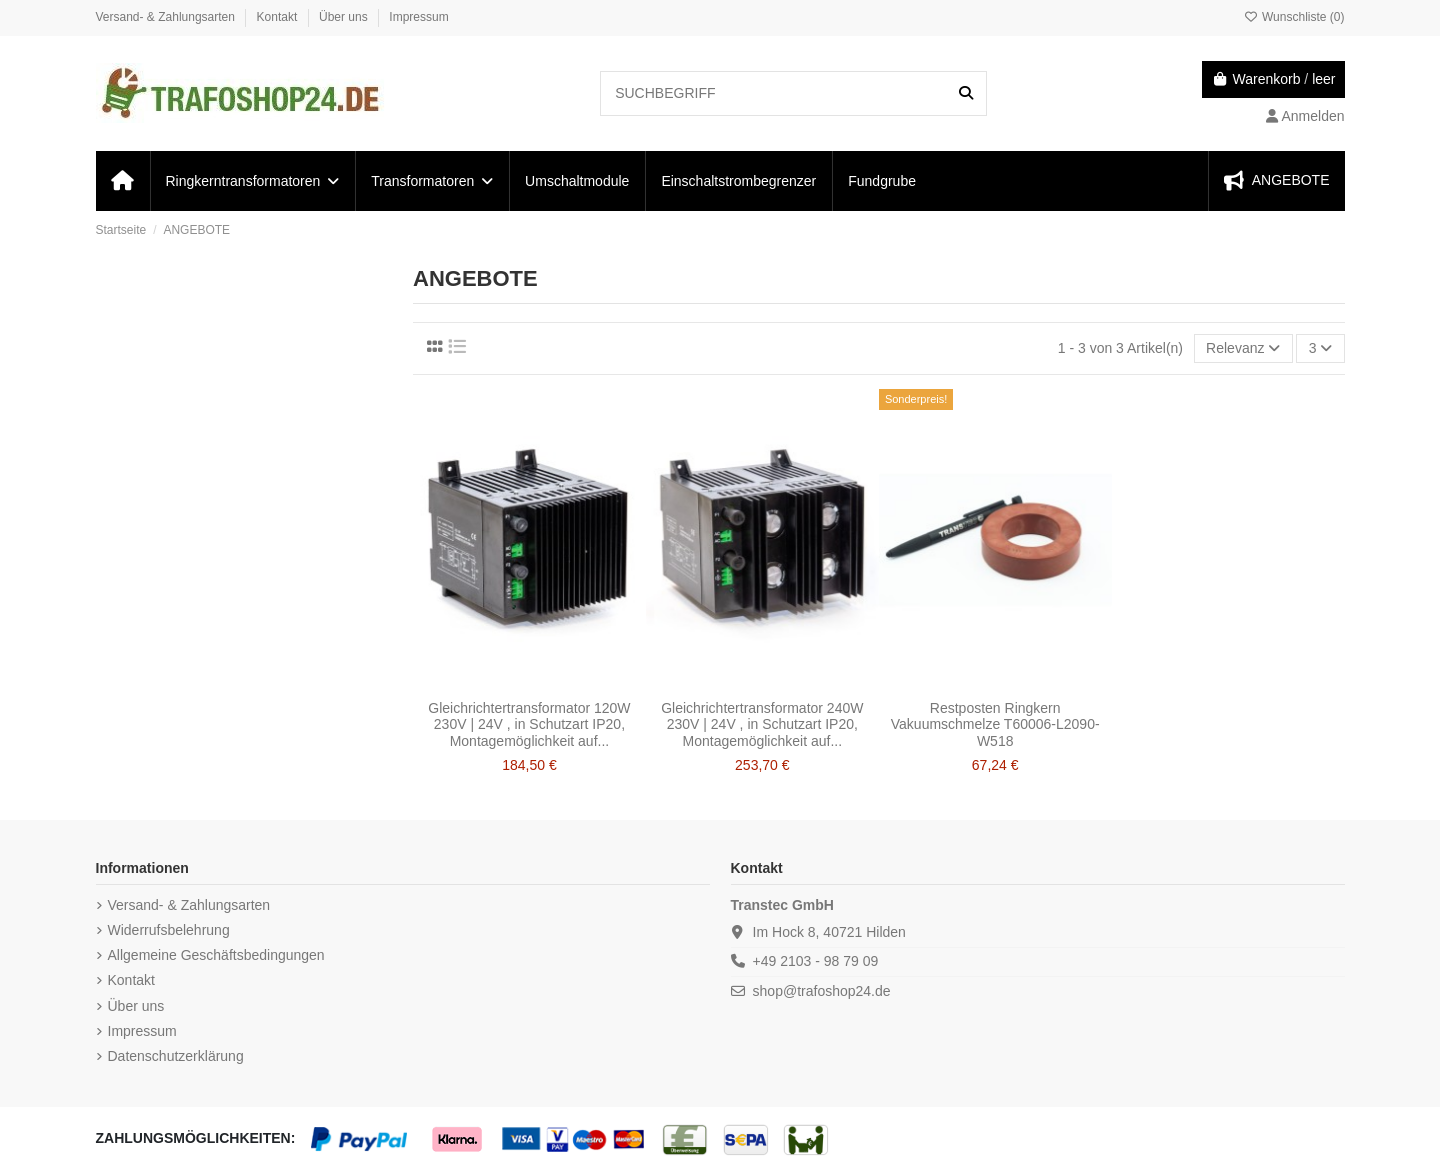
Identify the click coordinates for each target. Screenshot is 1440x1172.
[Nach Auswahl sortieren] (1243, 348)
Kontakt (279, 17)
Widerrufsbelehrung (169, 930)
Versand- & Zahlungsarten (167, 17)
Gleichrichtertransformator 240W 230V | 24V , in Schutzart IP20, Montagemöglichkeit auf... (762, 725)
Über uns (345, 17)
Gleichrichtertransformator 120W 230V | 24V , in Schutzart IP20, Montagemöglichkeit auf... (529, 725)
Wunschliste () (1294, 17)
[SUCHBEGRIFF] (966, 93)
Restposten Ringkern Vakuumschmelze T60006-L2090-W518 (995, 725)
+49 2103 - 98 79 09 (816, 961)
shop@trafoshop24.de (822, 991)
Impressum (418, 17)
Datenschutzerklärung (176, 1056)
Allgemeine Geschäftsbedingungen (216, 955)
